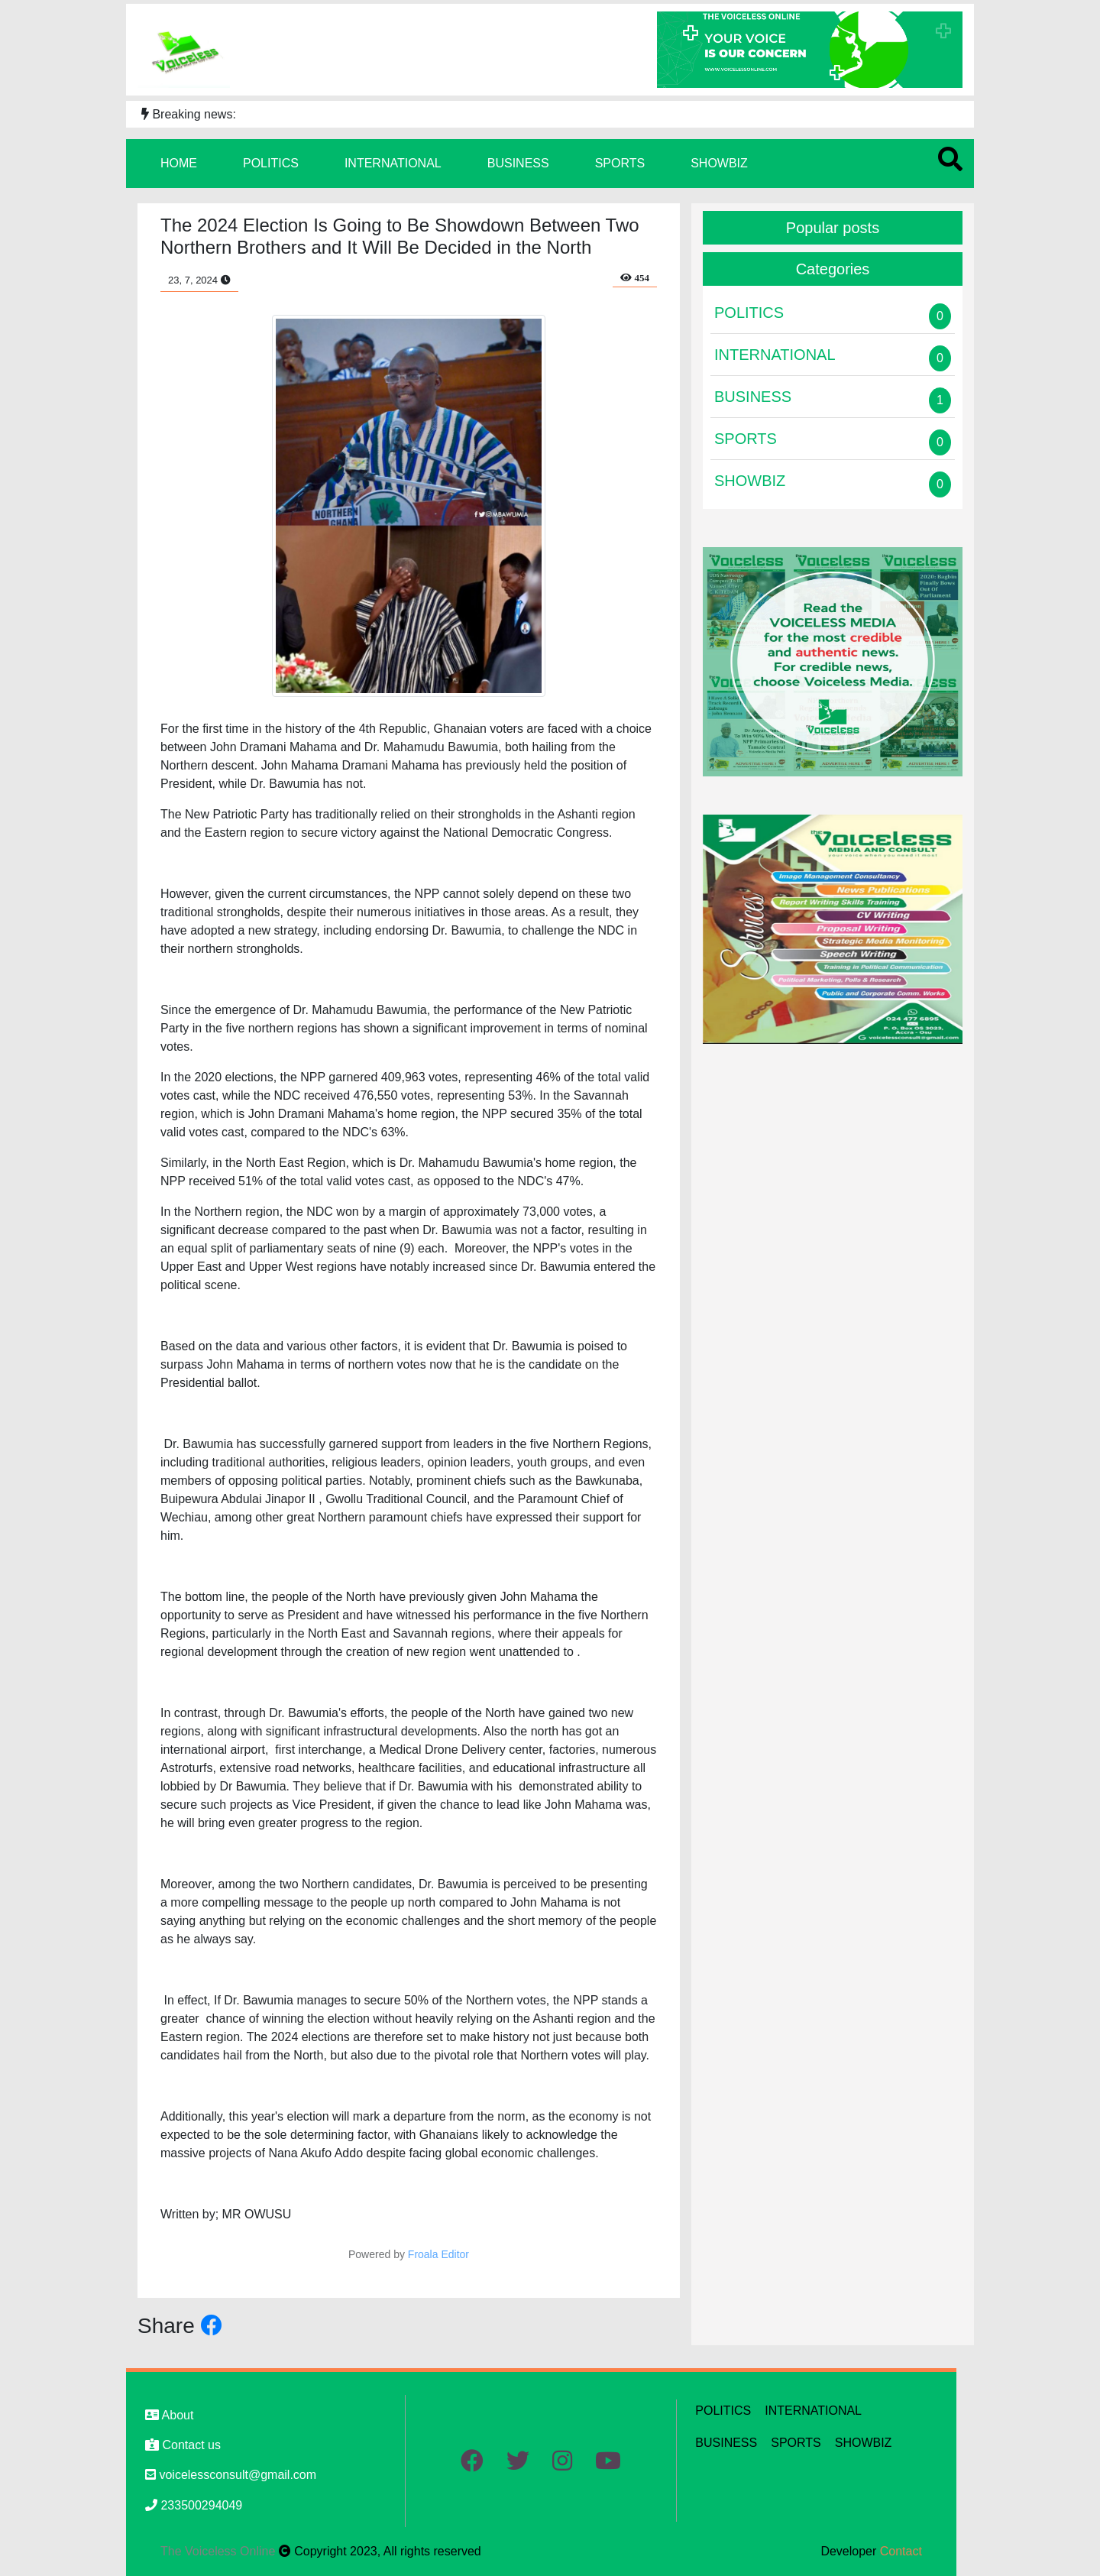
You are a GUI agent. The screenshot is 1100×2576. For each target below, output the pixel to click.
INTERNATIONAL (393, 163)
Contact (901, 2551)
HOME (178, 163)
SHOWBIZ (719, 163)
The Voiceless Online (219, 2551)
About (169, 2415)
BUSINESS (518, 163)
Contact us (183, 2444)
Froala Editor (438, 2254)
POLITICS (271, 163)
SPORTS (620, 163)
